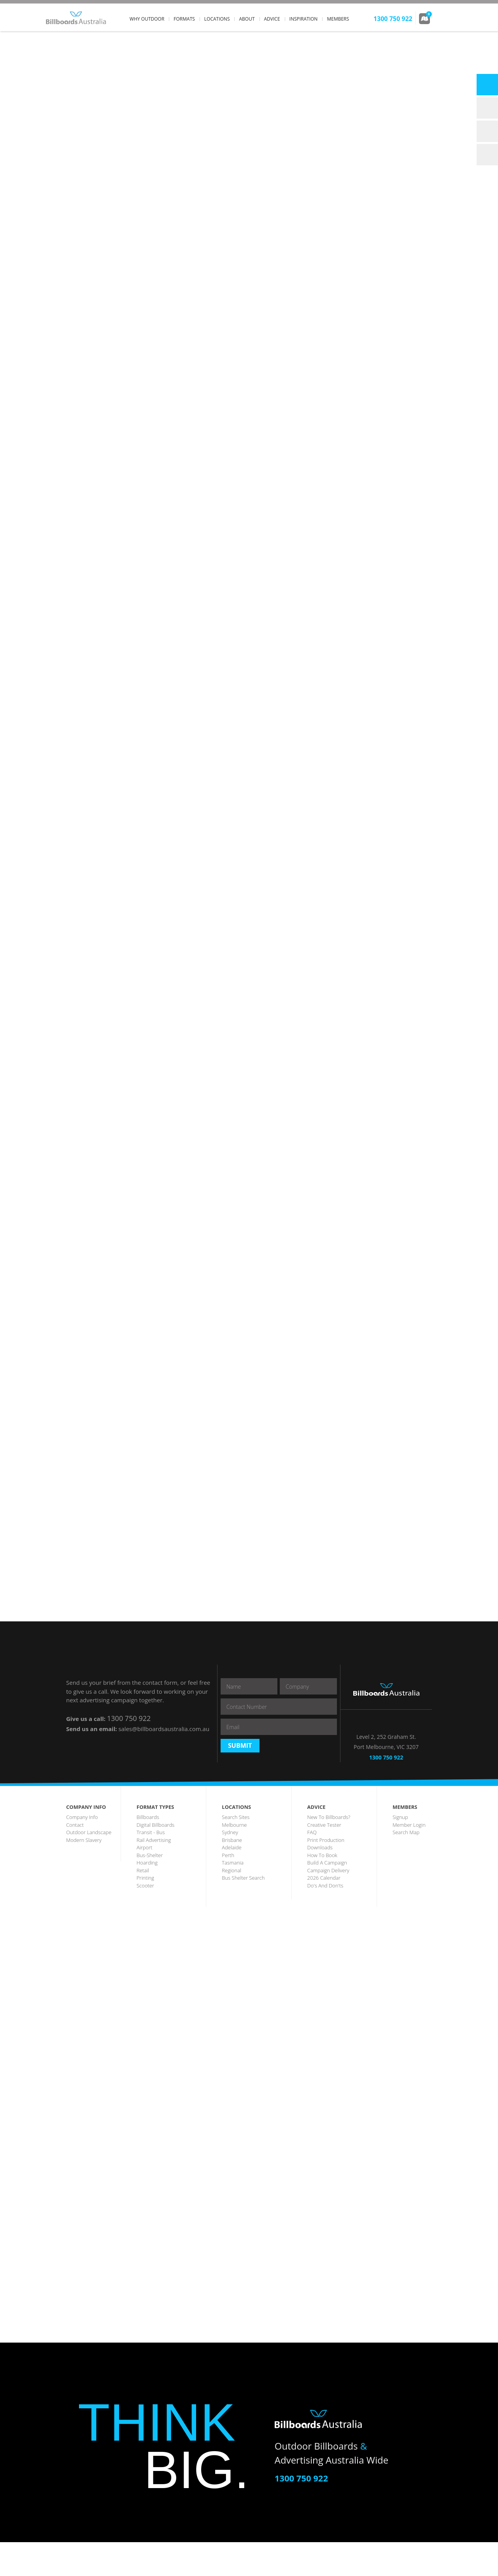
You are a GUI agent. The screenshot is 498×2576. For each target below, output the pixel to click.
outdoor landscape (88, 1866)
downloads (320, 1881)
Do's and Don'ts (325, 1919)
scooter (145, 1919)
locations (217, 19)
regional (231, 1904)
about (246, 19)
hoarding (147, 1896)
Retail (143, 1904)
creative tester (324, 1858)
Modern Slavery (84, 1873)
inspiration (303, 19)
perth (228, 1889)
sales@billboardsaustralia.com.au (163, 1729)
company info (82, 1850)
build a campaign (327, 1896)
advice (272, 19)
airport (145, 1881)
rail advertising (154, 1873)
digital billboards (155, 1858)
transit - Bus (151, 1866)
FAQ (312, 1866)
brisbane (232, 1873)
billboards (148, 1850)
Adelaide (231, 1881)
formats (184, 19)
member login (409, 1858)
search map (406, 1866)
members (338, 19)
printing (145, 1911)
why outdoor (147, 19)
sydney (230, 1866)
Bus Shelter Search (243, 1911)
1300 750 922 (129, 1718)
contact (75, 1858)
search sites (235, 1850)
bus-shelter (150, 1889)
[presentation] (280, 1754)
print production (325, 1873)
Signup (400, 1850)
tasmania (233, 1896)
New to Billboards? (329, 1850)
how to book (322, 1889)
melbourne (234, 1858)
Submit (240, 1779)
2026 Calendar (323, 1911)
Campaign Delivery (328, 1904)
